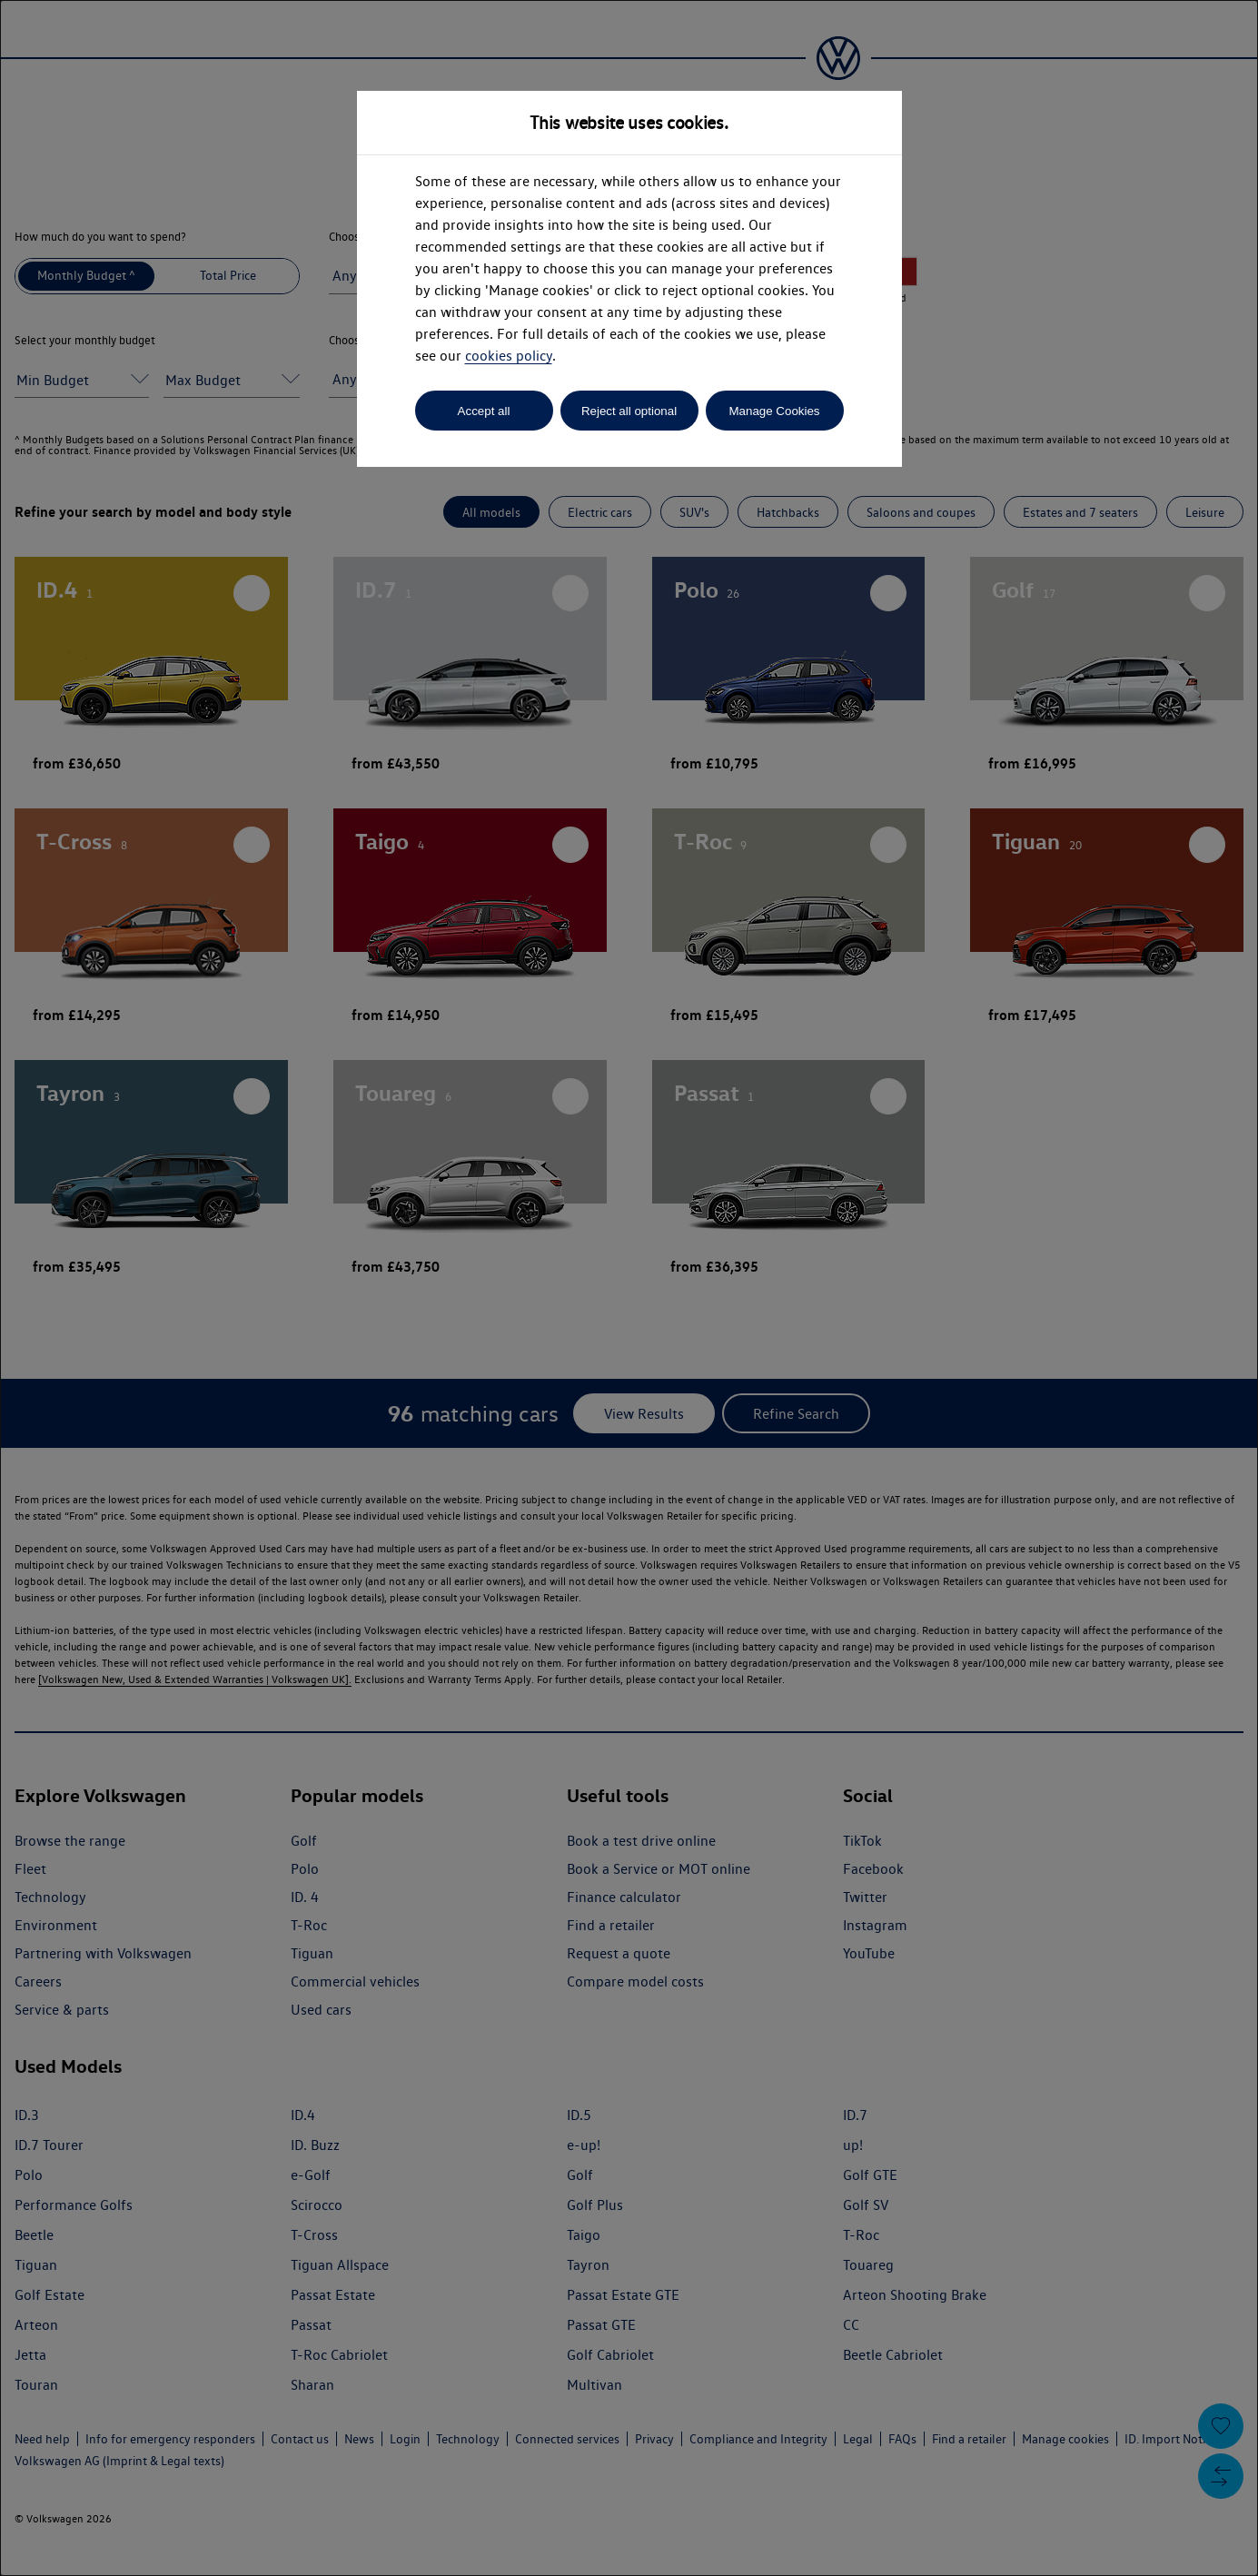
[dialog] (629, 1288)
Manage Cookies (773, 411)
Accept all (484, 411)
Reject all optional (629, 411)
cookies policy (508, 355)
